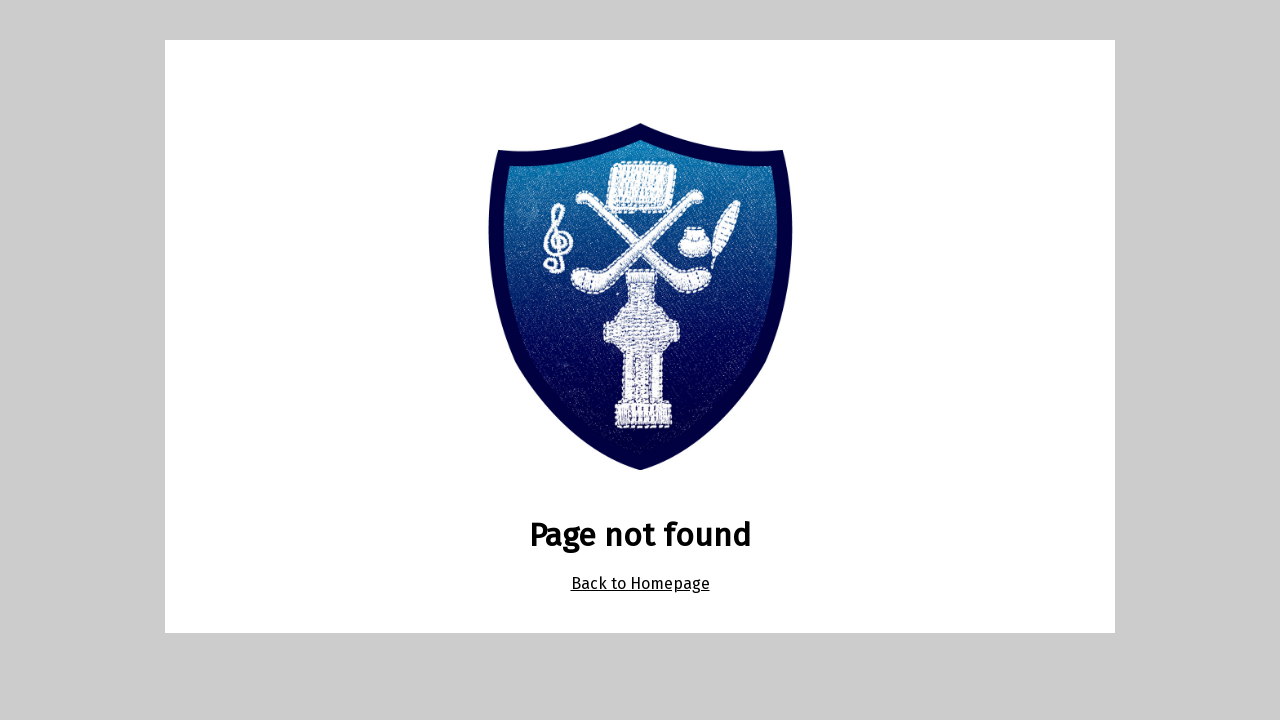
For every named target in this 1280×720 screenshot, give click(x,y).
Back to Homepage (640, 583)
